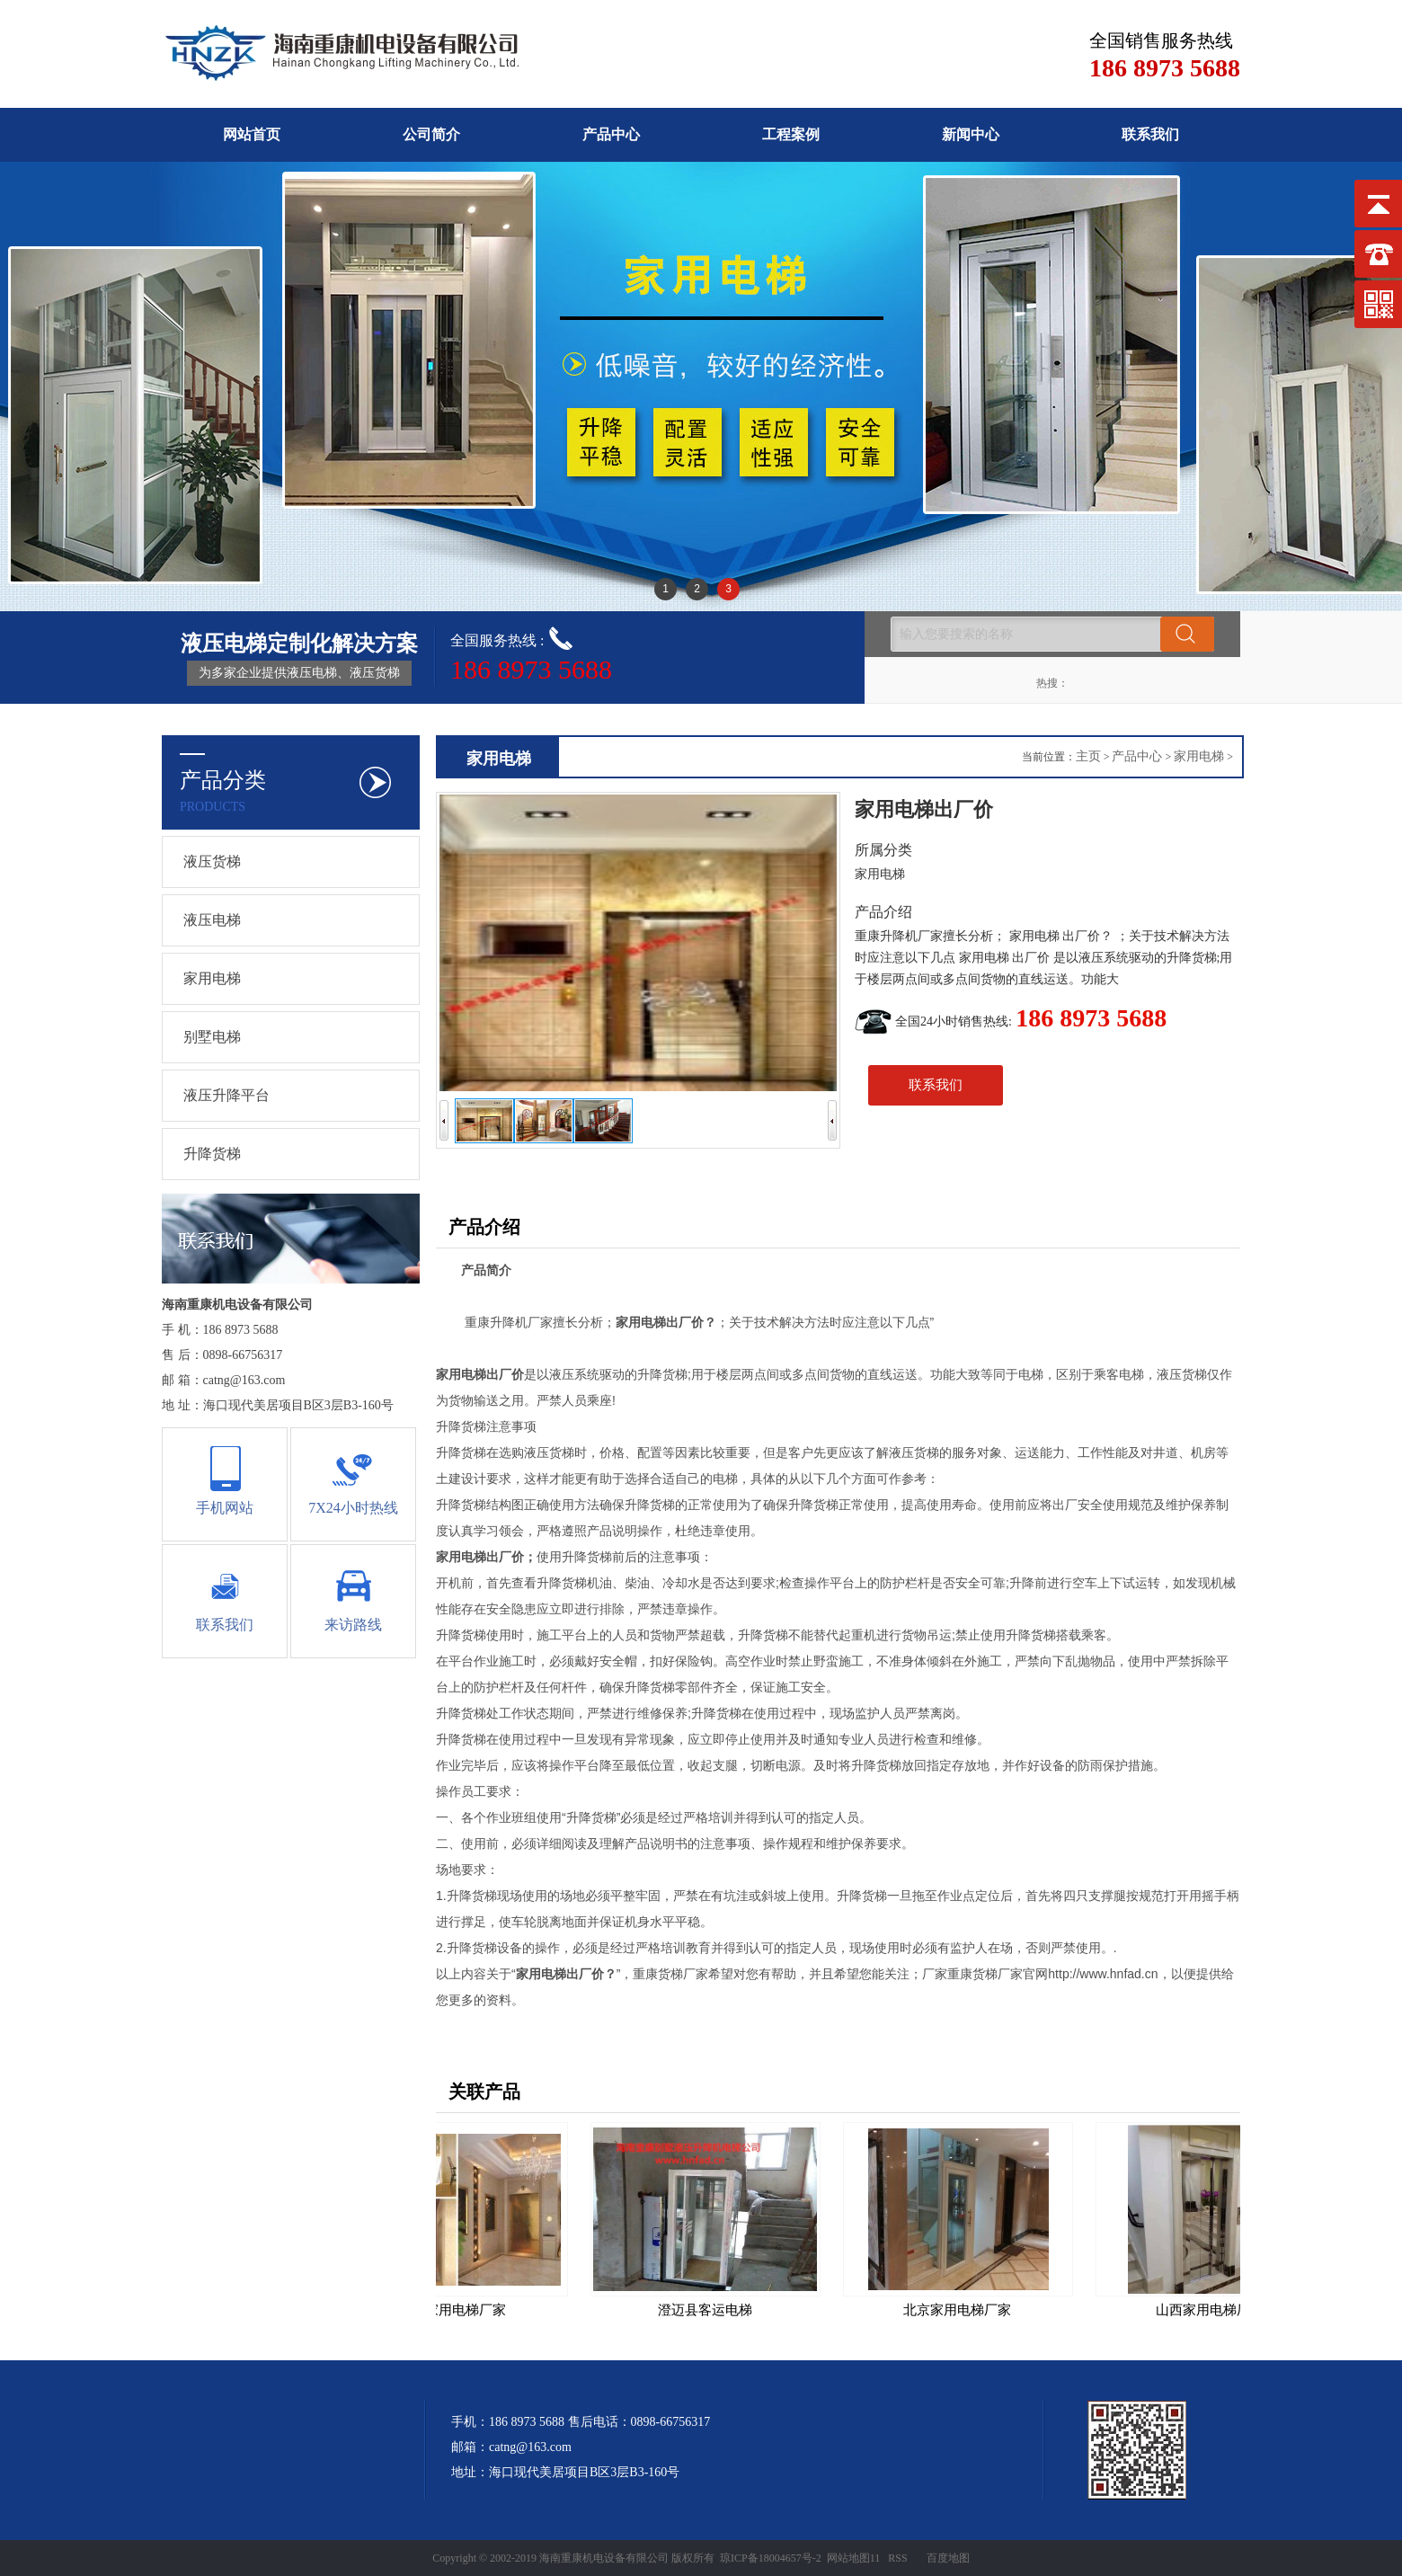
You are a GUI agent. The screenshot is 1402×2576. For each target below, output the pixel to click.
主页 (1088, 756)
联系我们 (1150, 134)
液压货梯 (212, 861)
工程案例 (791, 134)
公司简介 (431, 134)
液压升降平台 (226, 1095)
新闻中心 (970, 134)
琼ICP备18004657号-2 (770, 2558)
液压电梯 (212, 920)
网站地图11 (854, 2558)
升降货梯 (212, 1153)
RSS (897, 2558)
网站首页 (251, 134)
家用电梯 (212, 978)
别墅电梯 (212, 1036)
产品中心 (611, 134)
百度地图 (948, 2558)
